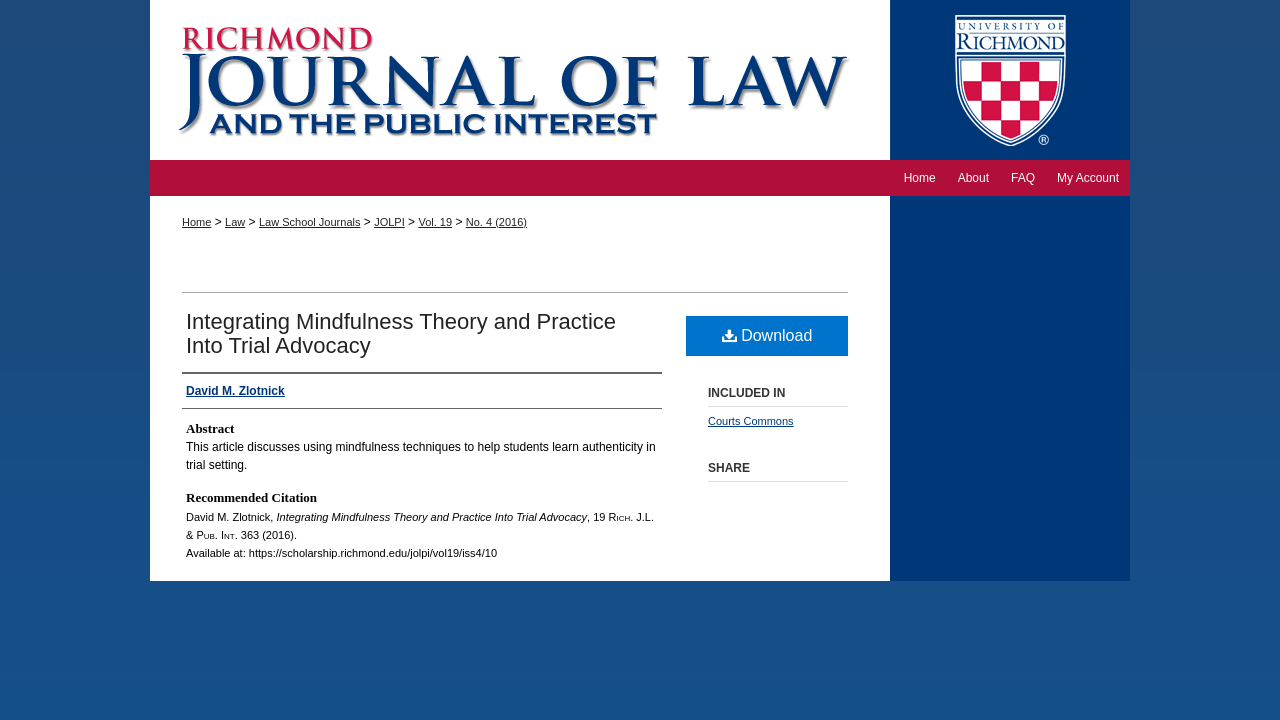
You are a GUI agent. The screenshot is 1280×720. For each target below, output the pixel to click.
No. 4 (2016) (496, 222)
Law (235, 222)
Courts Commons (751, 421)
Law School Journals (310, 222)
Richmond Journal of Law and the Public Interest (520, 80)
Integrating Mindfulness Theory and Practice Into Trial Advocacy (401, 333)
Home (196, 222)
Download (767, 335)
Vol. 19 (435, 222)
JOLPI (389, 222)
